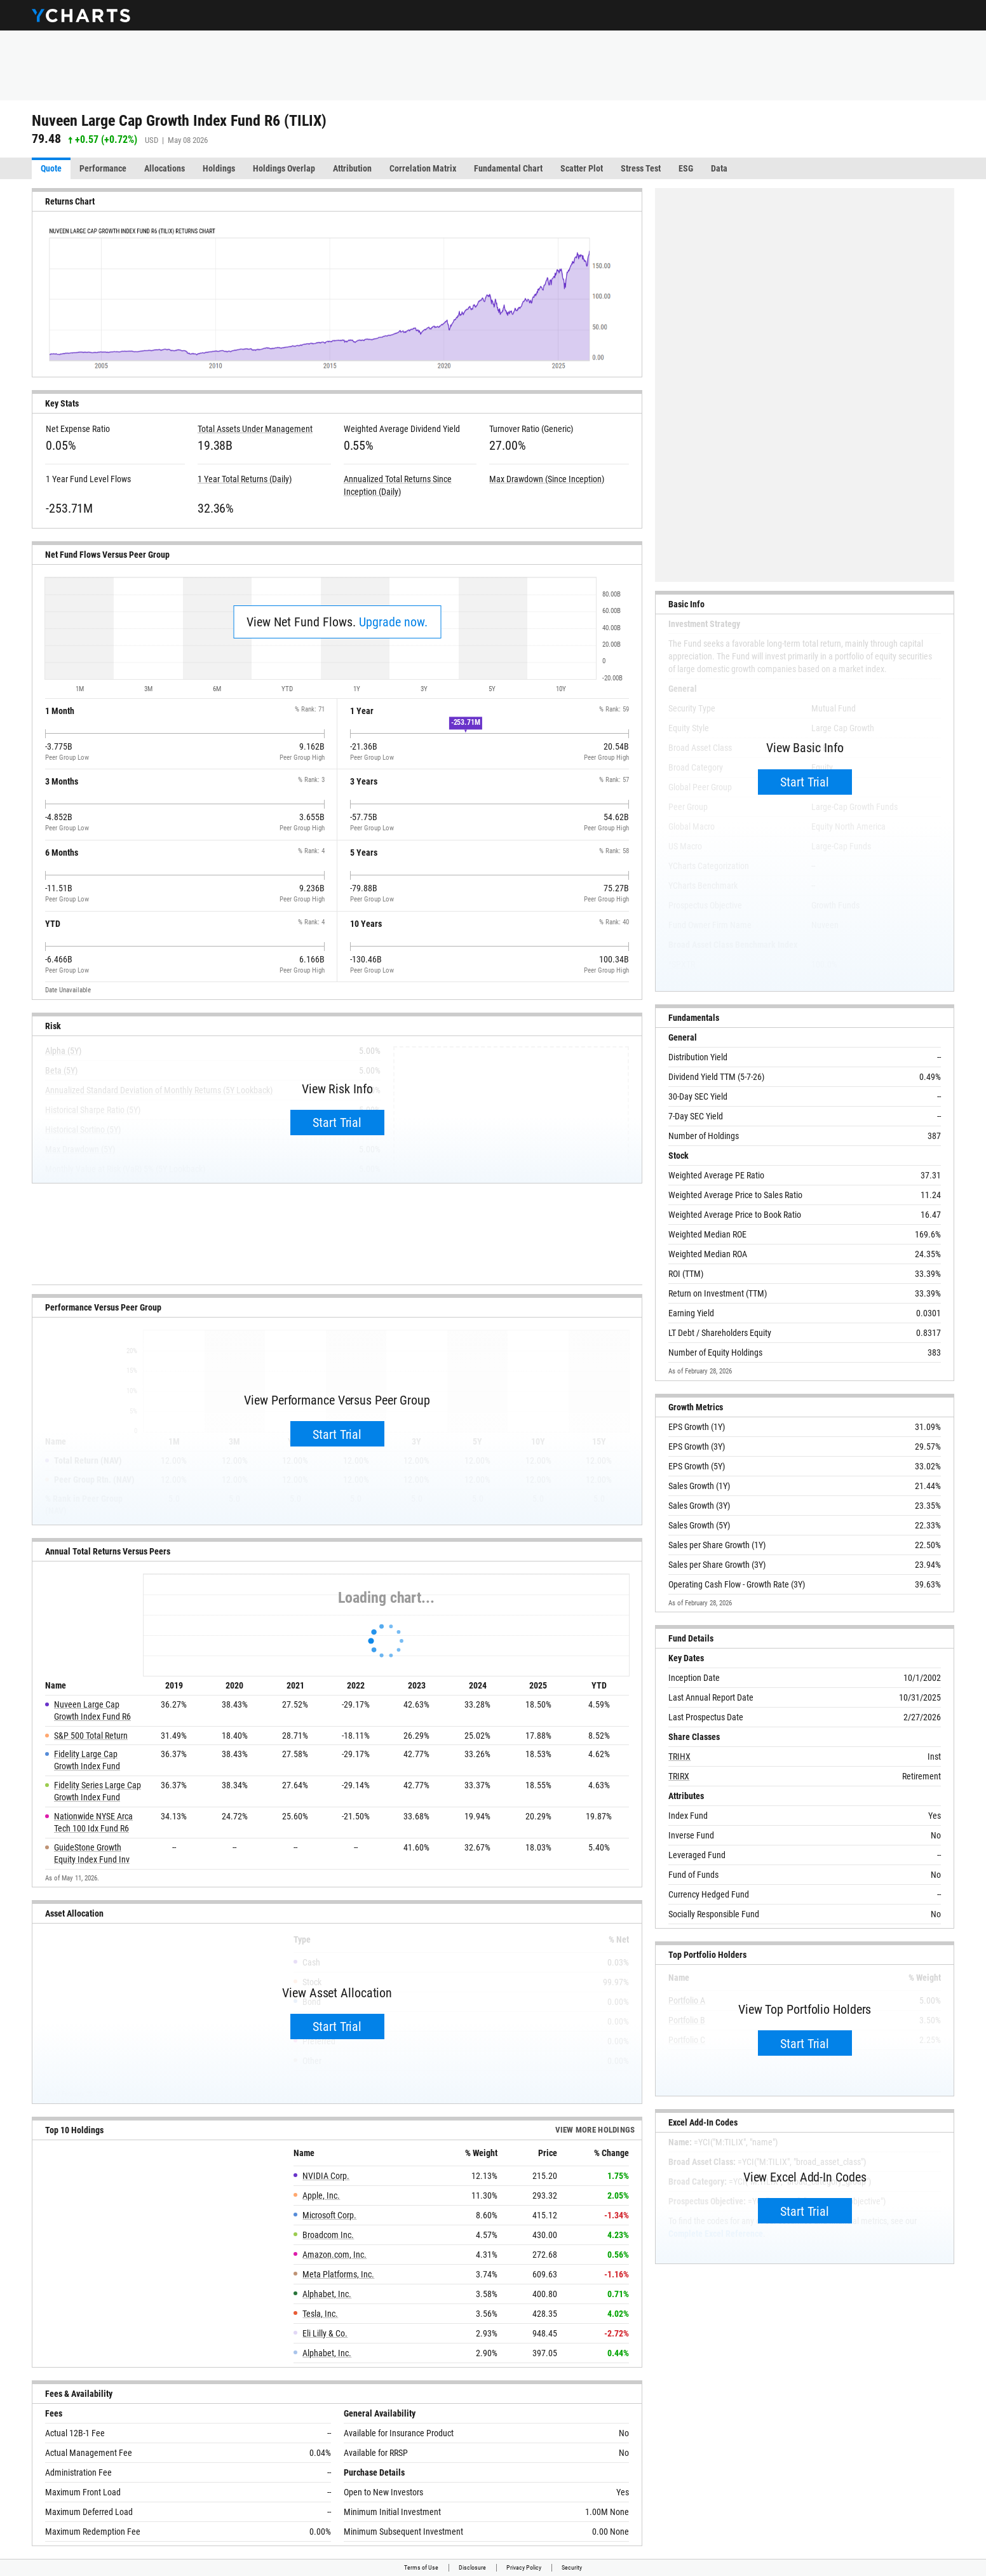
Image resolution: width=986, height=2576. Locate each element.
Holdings (219, 168)
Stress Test (641, 168)
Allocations (164, 168)
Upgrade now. (393, 622)
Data (719, 168)
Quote (51, 168)
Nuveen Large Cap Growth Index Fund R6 (92, 1710)
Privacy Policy (523, 2567)
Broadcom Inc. (328, 2235)
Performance (102, 168)
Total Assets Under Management (255, 429)
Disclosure (472, 2567)
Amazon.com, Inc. (334, 2254)
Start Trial (337, 1122)
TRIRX (678, 1776)
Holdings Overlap (284, 168)
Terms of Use (421, 2567)
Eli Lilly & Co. (325, 2333)
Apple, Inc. (321, 2195)
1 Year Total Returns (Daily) (245, 479)
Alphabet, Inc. (326, 2294)
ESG (686, 168)
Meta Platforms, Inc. (338, 2274)
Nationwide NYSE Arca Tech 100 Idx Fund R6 (93, 1822)
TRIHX (679, 1756)
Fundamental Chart (508, 168)
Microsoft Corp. (329, 2215)
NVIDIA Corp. (325, 2176)
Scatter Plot (581, 168)
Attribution (352, 168)
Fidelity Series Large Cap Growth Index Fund (97, 1791)
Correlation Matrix (422, 168)
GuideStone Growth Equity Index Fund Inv (92, 1853)
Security (572, 2567)
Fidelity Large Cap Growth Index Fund (87, 1760)
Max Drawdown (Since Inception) (546, 479)
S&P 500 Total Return (91, 1735)
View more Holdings (595, 2129)
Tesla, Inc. (320, 2314)
